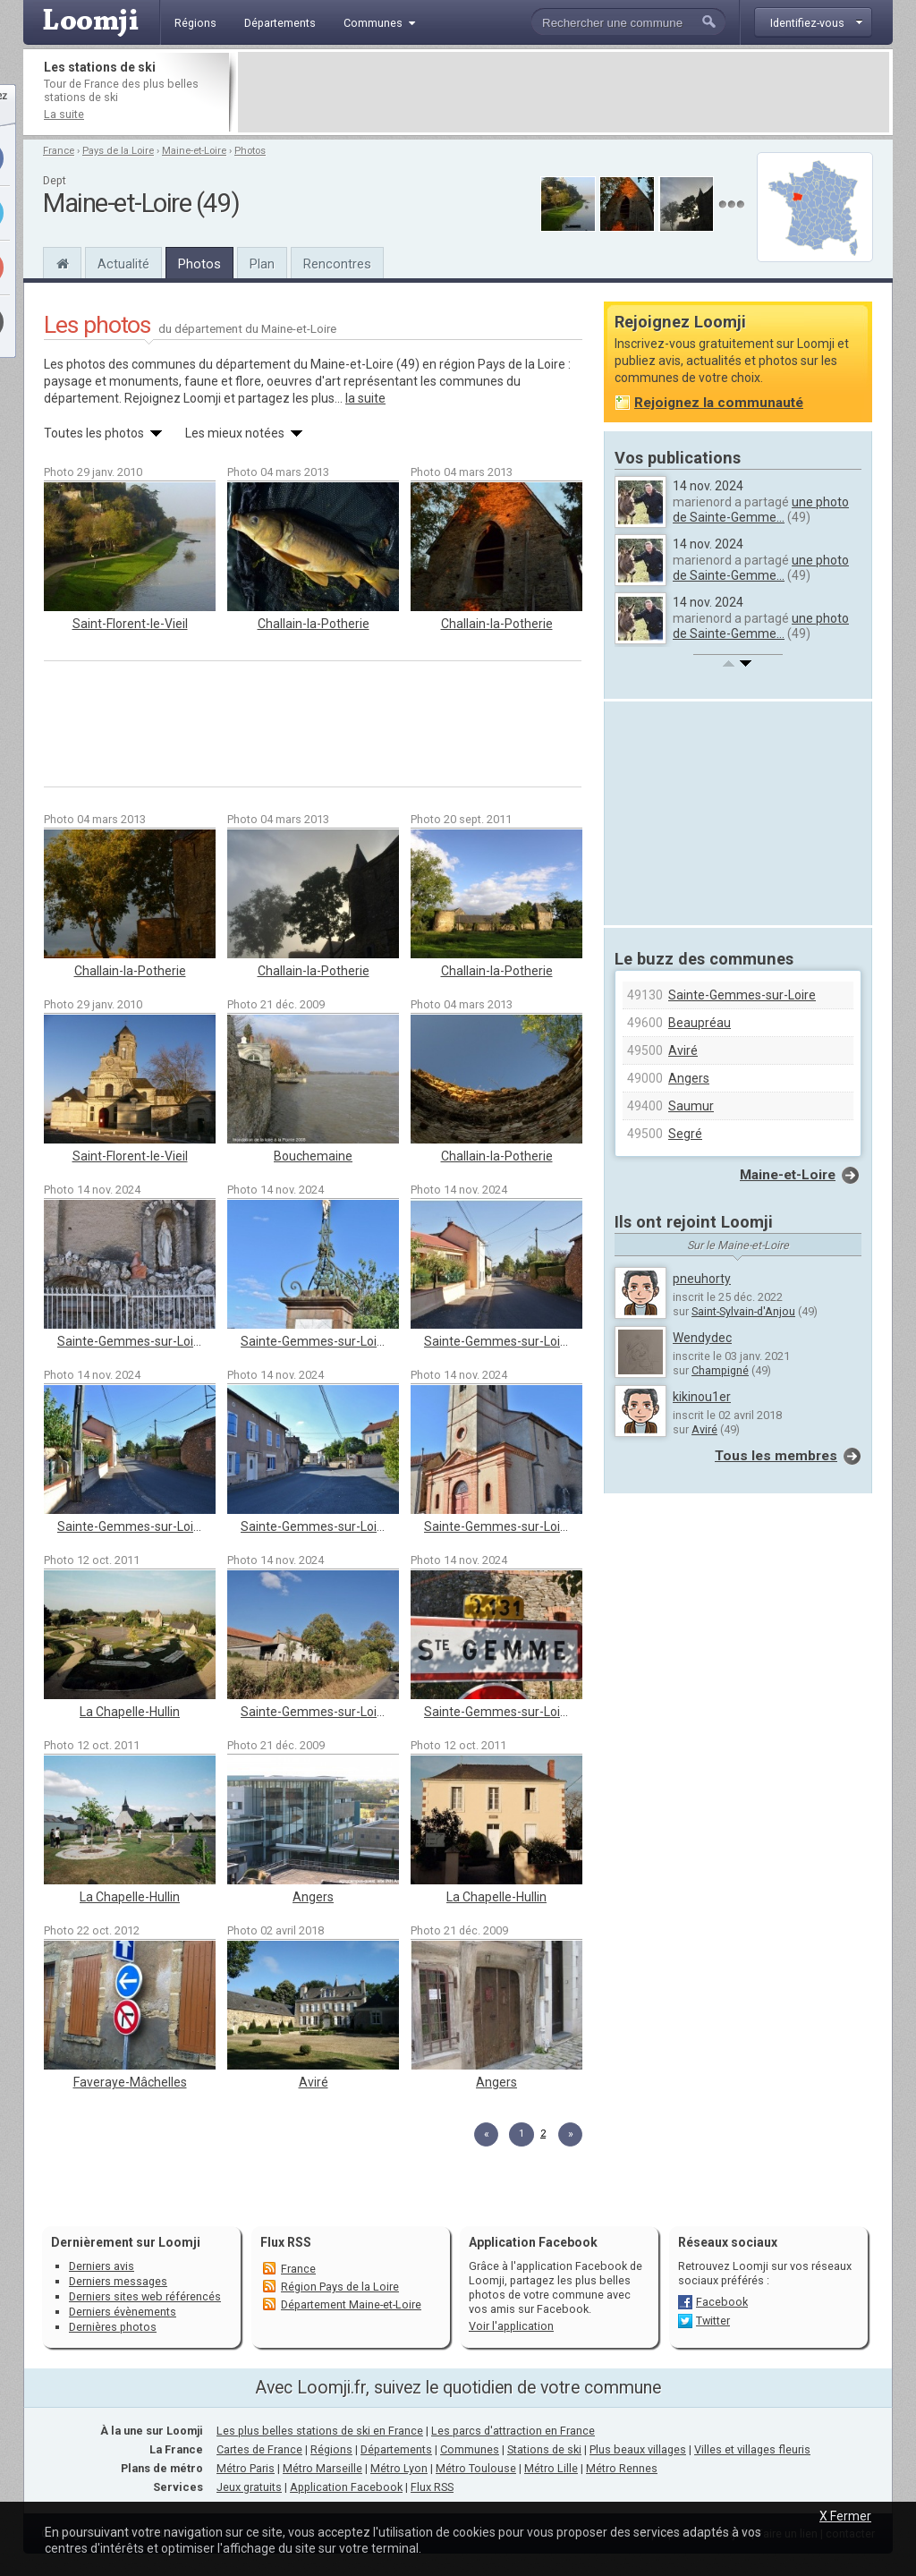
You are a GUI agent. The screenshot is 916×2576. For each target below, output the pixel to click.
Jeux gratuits (249, 2487)
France (58, 151)
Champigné (720, 1370)
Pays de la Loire (118, 151)
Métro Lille (551, 2468)
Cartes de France (259, 2449)
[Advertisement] (563, 92)
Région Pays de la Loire (340, 2286)
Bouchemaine (313, 1156)
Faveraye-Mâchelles (130, 2082)
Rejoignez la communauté (718, 403)
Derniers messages (118, 2281)
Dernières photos (113, 2327)
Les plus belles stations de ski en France (319, 2430)
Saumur (691, 1106)
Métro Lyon (399, 2468)
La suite (64, 114)
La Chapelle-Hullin (130, 1712)
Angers (313, 1897)
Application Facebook (346, 2487)
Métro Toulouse (476, 2468)
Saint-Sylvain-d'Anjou (743, 1311)
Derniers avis (101, 2266)
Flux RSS (285, 2242)
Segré (685, 1133)
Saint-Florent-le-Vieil (130, 623)
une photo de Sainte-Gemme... (761, 509)
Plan (262, 264)
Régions (331, 2449)
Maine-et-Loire (194, 151)
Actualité (123, 264)
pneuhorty (702, 1278)
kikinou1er (702, 1397)
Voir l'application (511, 2326)
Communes (469, 2449)
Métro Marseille (322, 2468)
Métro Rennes (621, 2468)
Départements (396, 2449)
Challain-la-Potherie (313, 623)
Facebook (722, 2301)
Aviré (313, 2082)
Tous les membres (776, 1456)
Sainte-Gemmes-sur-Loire (131, 1341)
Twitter (713, 2320)
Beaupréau (699, 1023)
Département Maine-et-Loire (351, 2304)
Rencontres (337, 264)
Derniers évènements (122, 2311)
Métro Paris (245, 2468)
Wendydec (702, 1338)
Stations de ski (544, 2449)
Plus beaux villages (637, 2449)
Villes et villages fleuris (752, 2449)
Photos (250, 151)
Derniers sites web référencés (145, 2296)
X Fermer (845, 2516)
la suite (365, 398)
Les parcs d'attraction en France (513, 2430)
